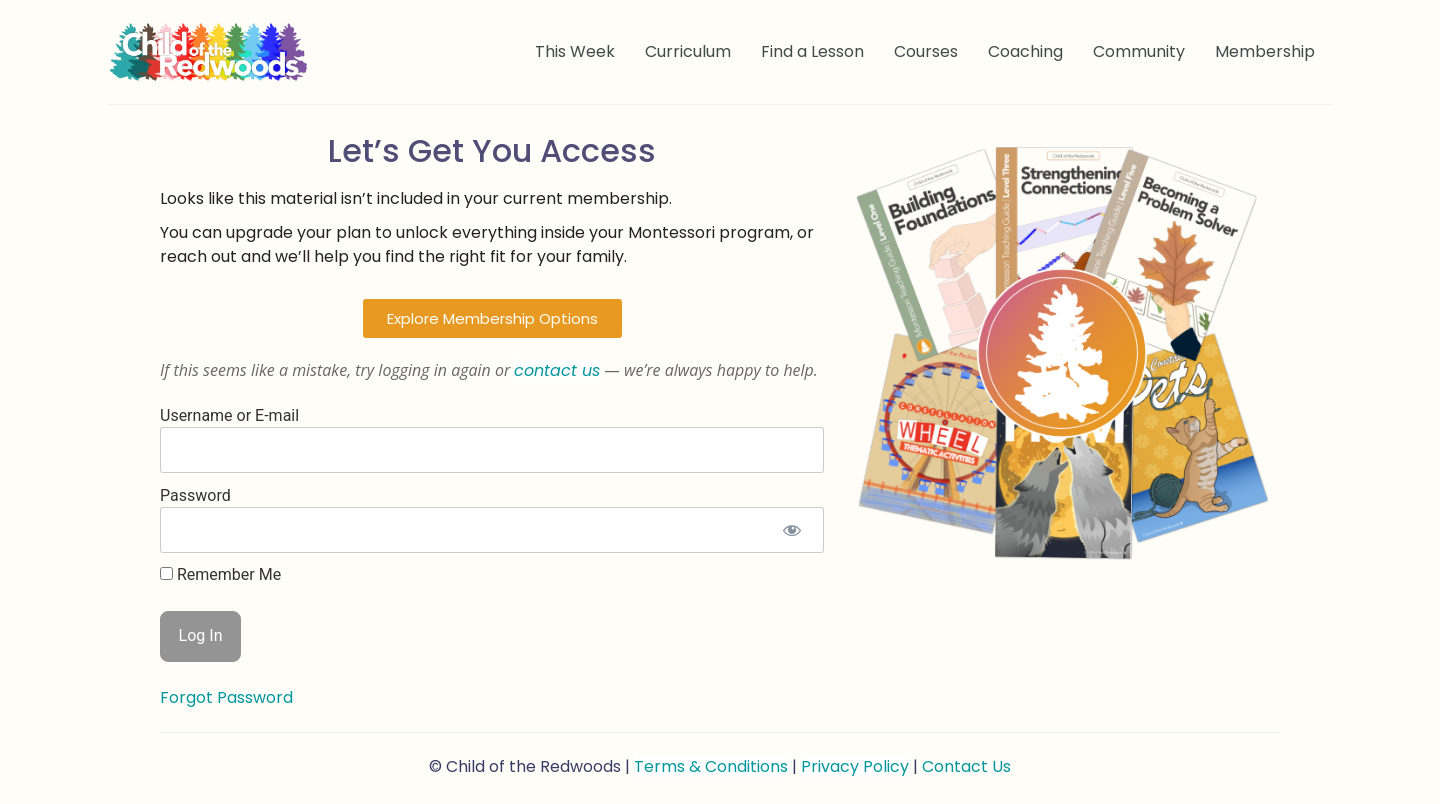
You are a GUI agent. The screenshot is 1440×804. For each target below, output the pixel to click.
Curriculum (688, 51)
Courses (926, 51)
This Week (575, 51)
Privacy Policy (855, 766)
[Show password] (791, 530)
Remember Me (220, 575)
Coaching (1025, 51)
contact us (557, 370)
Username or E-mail (229, 414)
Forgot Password (226, 697)
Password (195, 494)
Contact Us (966, 766)
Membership (1265, 51)
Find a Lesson (812, 51)
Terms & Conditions (711, 766)
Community (1139, 51)
